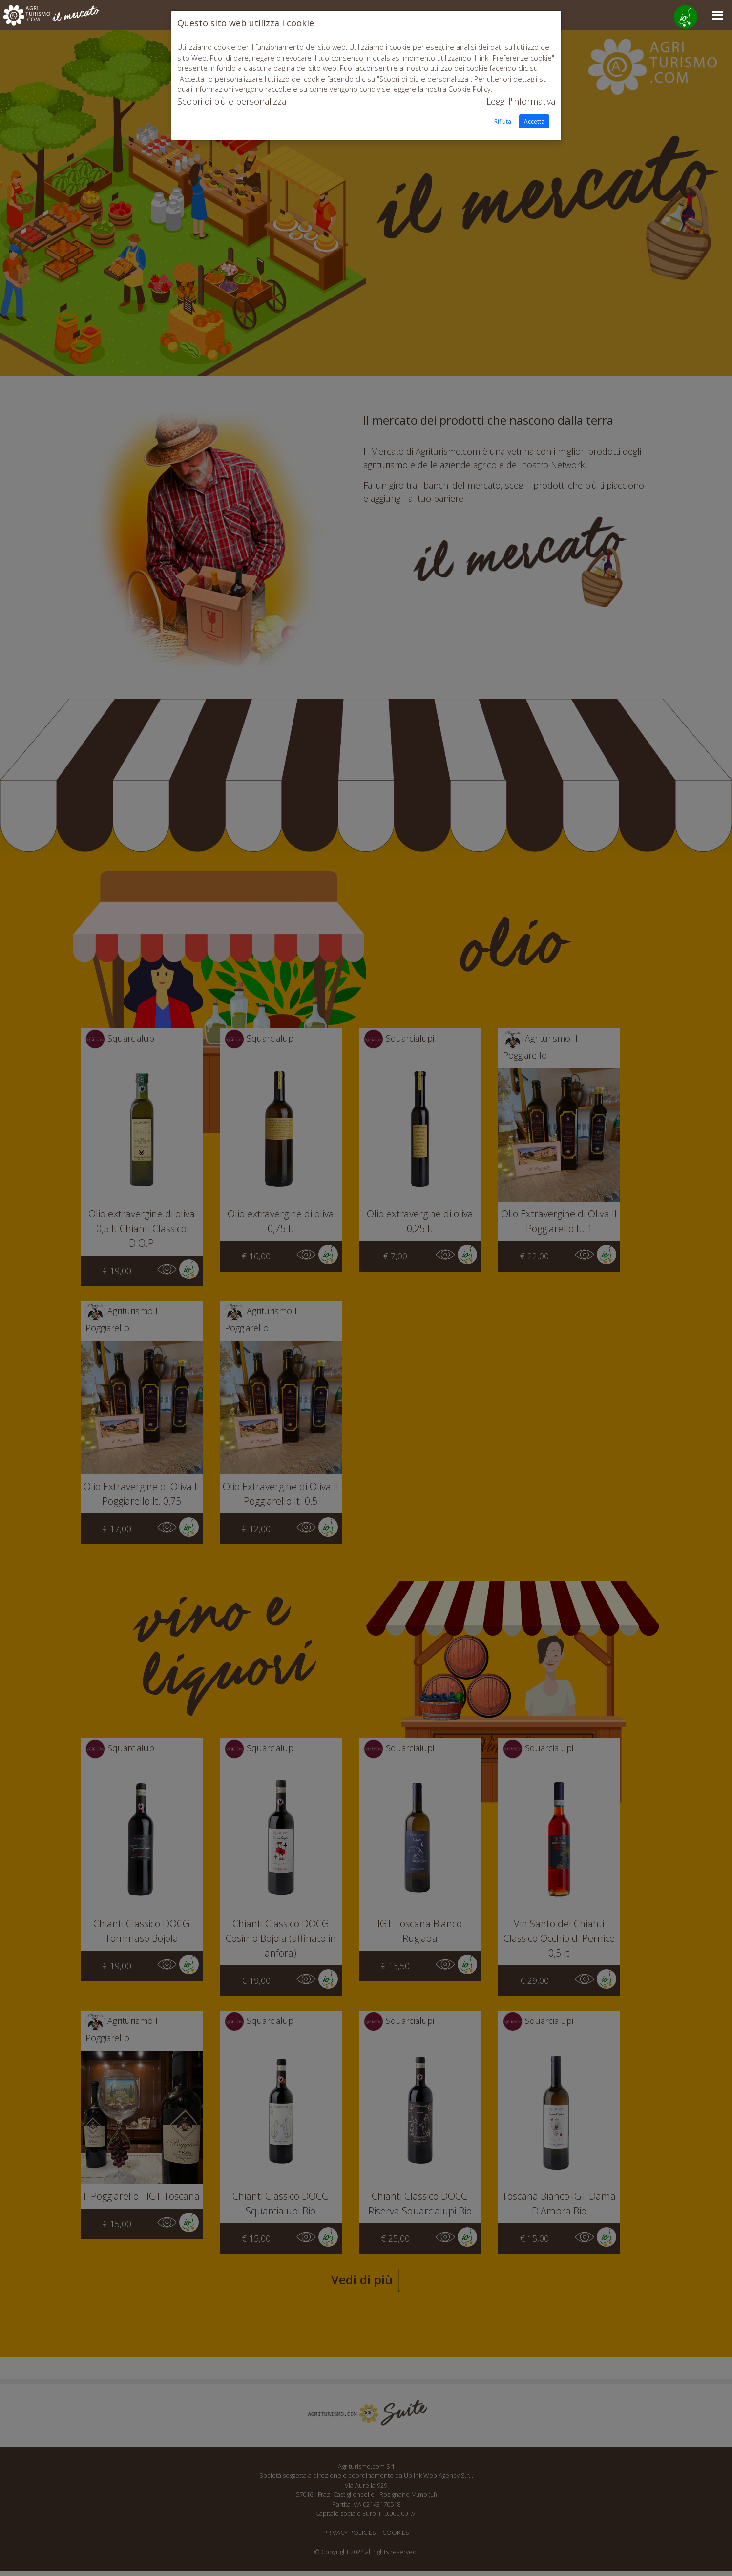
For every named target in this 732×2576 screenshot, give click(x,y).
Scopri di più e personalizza (231, 101)
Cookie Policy (469, 89)
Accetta (534, 121)
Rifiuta (502, 121)
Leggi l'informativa (520, 101)
